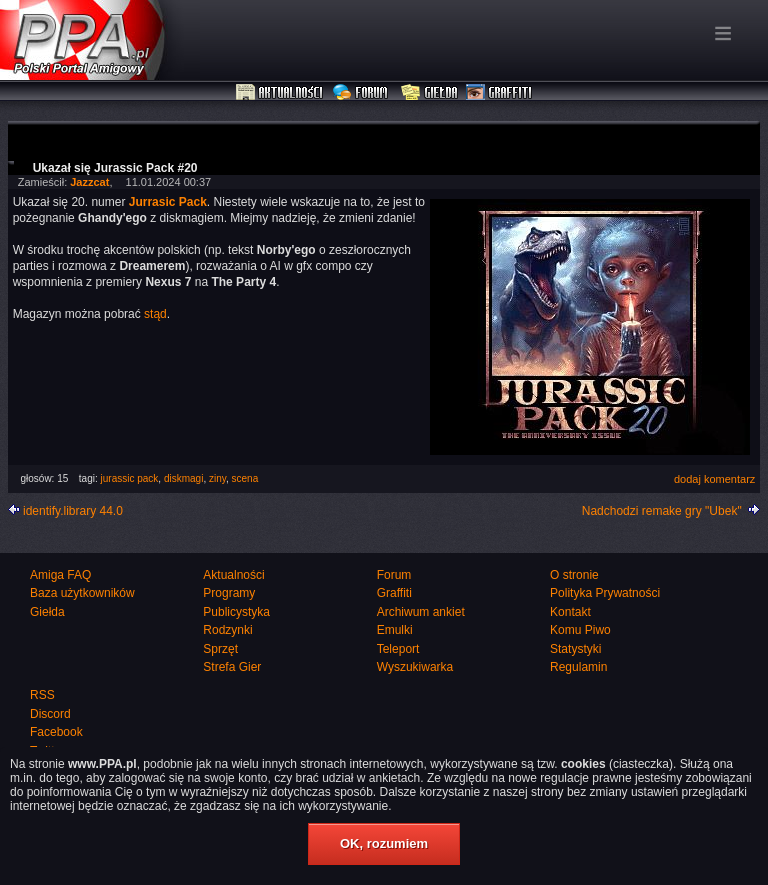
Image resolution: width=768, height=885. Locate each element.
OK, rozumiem (384, 843)
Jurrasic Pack (168, 202)
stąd (155, 314)
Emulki (395, 630)
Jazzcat (89, 182)
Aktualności (280, 93)
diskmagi (183, 478)
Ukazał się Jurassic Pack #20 (115, 168)
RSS (42, 695)
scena (245, 478)
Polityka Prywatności (605, 593)
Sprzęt (220, 649)
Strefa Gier (232, 667)
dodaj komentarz (714, 479)
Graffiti (499, 93)
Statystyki (575, 649)
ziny (217, 478)
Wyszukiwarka (415, 667)
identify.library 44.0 (73, 511)
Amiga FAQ (60, 575)
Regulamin (578, 667)
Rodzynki (227, 630)
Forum (362, 93)
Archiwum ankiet (421, 612)
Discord (50, 714)
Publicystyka (236, 612)
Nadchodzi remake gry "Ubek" (662, 511)
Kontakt (570, 612)
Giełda (429, 93)
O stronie (574, 575)
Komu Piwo (580, 630)
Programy (229, 593)
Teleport (398, 649)
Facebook (56, 732)
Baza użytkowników (82, 593)
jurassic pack (130, 478)
